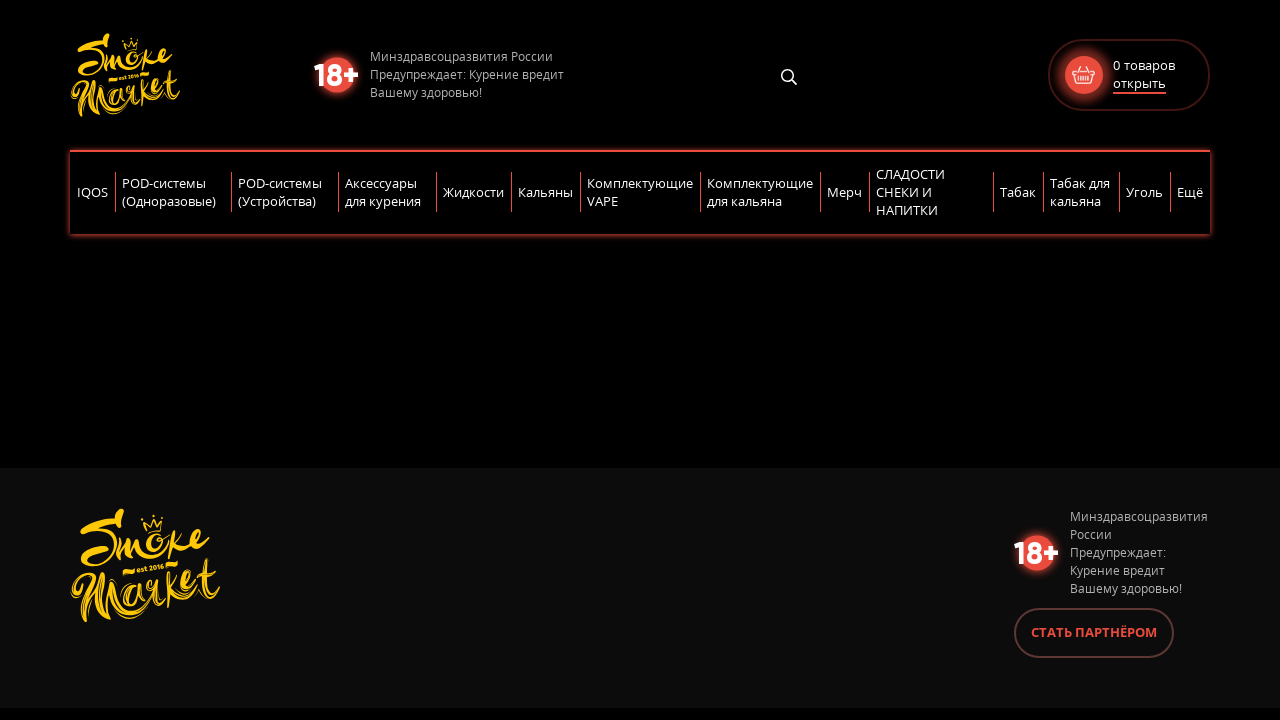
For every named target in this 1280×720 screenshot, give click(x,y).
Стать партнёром (1094, 632)
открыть (1139, 83)
